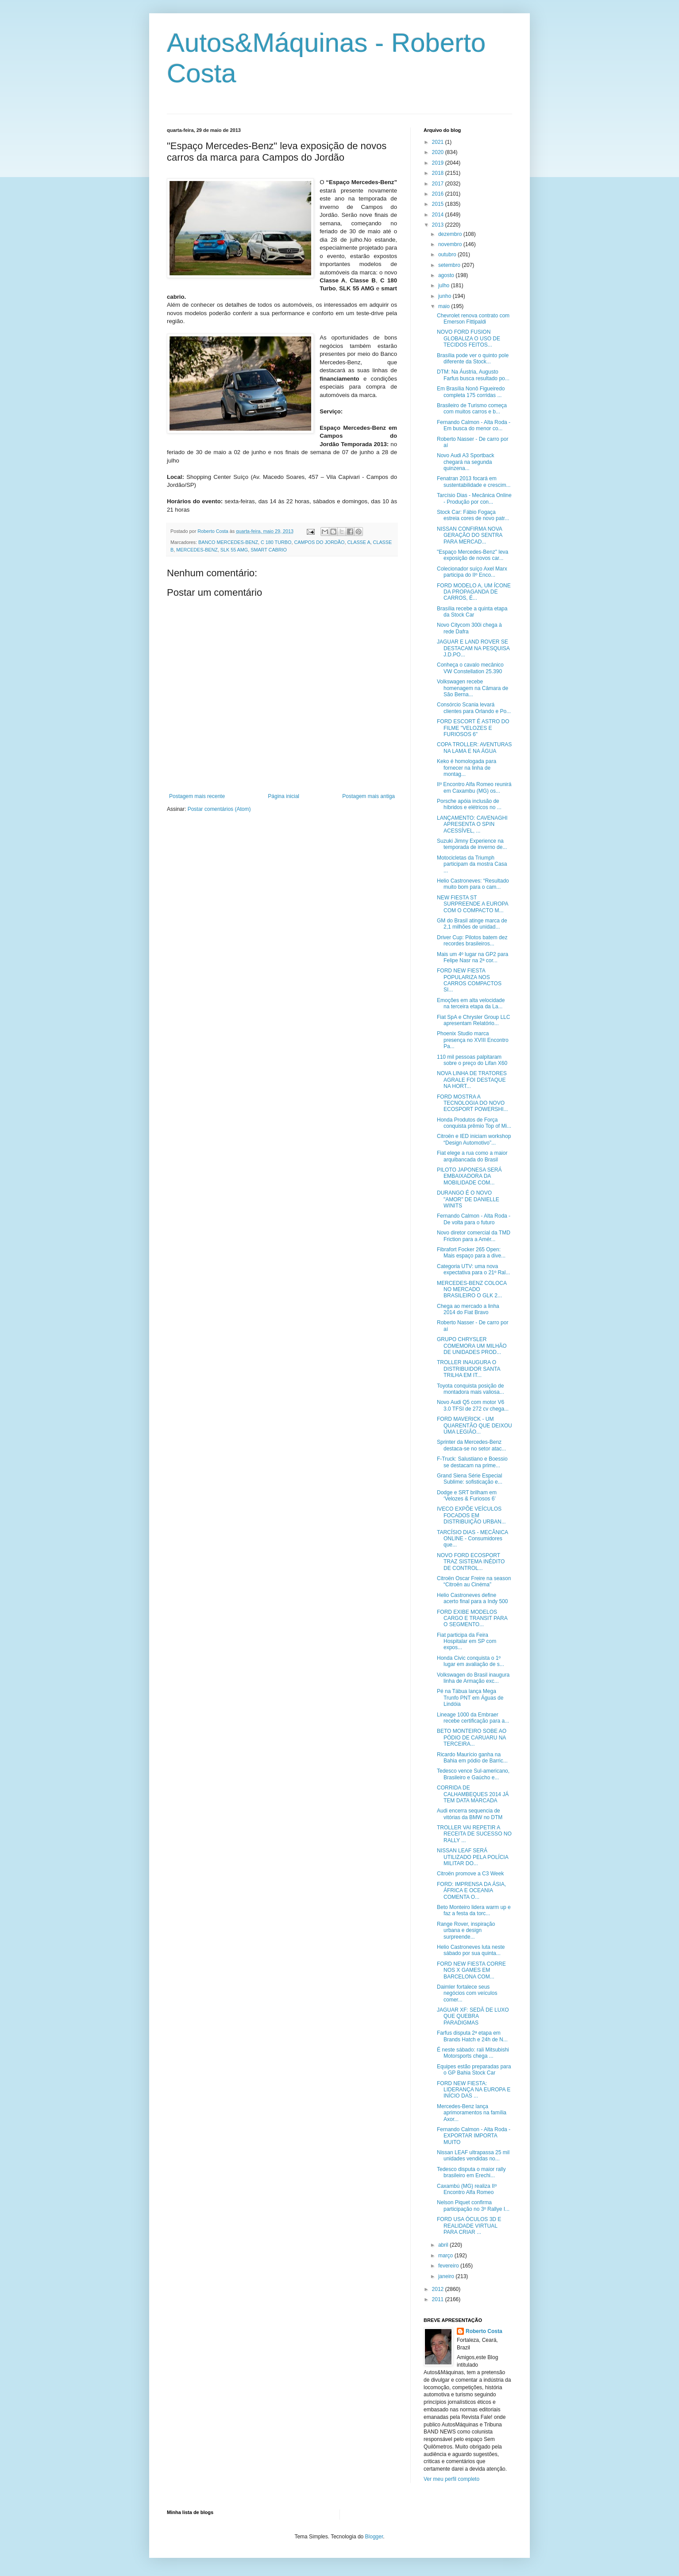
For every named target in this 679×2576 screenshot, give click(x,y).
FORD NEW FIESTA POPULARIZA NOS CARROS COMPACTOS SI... (469, 980)
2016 (438, 194)
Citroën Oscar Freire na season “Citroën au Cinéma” (474, 1581)
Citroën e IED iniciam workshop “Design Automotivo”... (474, 1139)
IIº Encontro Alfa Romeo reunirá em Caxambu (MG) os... (474, 787)
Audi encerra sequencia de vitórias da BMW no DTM (469, 1814)
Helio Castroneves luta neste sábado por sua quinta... (471, 1950)
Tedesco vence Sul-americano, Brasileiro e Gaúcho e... (473, 1774)
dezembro (450, 234)
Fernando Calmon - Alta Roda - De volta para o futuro (473, 1219)
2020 (438, 152)
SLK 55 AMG (234, 549)
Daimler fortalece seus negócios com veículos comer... (467, 1993)
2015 (438, 204)
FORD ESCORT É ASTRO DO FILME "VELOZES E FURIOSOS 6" (473, 727)
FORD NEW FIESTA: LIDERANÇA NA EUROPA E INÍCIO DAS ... (473, 2089)
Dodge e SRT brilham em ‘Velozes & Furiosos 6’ (467, 1495)
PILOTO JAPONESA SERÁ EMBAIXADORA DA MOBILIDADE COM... (469, 1176)
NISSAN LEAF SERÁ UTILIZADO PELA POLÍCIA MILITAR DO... (472, 1856)
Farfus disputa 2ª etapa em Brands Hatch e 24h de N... (472, 2036)
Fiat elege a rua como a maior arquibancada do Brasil (472, 1156)
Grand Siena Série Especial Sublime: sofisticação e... (469, 1479)
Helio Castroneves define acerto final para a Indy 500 (472, 1598)
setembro (450, 265)
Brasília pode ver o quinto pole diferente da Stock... (473, 358)
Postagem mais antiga (368, 796)
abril (444, 2245)
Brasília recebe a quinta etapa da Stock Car (472, 611)
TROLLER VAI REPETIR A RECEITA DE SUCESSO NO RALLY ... (474, 1833)
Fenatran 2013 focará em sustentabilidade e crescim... (473, 481)
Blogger (374, 2537)
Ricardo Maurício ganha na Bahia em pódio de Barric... (472, 1757)
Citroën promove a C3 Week (470, 1873)
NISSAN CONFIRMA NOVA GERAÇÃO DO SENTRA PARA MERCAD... (469, 535)
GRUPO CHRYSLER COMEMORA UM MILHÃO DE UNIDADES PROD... (472, 1345)
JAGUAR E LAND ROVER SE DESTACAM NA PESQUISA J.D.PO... (473, 648)
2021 (438, 142)
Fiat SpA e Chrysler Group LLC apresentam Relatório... (473, 1020)
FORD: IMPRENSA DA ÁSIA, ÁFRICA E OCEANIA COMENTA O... (471, 1890)
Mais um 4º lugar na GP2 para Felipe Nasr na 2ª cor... (472, 957)
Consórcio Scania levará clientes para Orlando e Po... (474, 708)
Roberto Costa (484, 2331)
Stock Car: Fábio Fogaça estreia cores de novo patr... (473, 515)
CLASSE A (358, 542)
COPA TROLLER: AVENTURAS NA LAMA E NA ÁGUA (474, 747)
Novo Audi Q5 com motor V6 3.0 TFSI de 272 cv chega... (473, 1405)
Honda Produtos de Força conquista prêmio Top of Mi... (474, 1123)
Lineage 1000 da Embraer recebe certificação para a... (473, 1718)
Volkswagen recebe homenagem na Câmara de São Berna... (472, 688)
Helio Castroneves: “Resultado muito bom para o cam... (473, 884)
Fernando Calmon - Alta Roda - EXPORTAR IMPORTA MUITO (473, 2135)
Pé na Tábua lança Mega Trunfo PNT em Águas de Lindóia (470, 1697)
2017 (438, 184)
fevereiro (449, 2266)
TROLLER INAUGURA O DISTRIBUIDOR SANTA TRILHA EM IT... (468, 1368)
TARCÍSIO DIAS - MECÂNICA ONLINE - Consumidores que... (472, 1538)
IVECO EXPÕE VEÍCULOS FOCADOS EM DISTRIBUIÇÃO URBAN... (471, 1515)
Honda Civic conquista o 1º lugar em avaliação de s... (470, 1661)
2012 (438, 2289)
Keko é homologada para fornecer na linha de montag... (466, 767)
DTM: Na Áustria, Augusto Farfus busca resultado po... (473, 375)
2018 (438, 173)
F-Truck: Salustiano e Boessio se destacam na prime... (472, 1462)
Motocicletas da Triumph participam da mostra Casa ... (472, 864)
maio (444, 306)
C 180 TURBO (276, 542)
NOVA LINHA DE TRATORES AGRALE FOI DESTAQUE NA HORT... (472, 1079)
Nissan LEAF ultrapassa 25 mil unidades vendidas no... (473, 2155)
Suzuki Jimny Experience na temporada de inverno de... (472, 844)
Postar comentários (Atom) (219, 809)
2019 (438, 163)
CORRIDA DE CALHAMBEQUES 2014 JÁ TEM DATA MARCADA (473, 1794)
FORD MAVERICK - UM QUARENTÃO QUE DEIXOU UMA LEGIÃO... (474, 1425)
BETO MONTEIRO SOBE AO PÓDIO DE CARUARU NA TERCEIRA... (471, 1737)
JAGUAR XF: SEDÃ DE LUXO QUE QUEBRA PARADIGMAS (473, 2016)
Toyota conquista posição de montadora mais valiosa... (470, 1389)
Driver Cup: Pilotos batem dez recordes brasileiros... (472, 940)
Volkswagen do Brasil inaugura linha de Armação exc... (473, 1678)
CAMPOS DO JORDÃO (319, 542)
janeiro (446, 2276)
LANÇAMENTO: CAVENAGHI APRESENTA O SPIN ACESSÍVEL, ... (472, 824)
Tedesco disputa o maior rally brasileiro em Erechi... (471, 2172)
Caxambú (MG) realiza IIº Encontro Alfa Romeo (467, 2189)
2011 (438, 2299)
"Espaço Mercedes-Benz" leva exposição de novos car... (472, 555)
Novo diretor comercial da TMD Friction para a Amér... (473, 1236)
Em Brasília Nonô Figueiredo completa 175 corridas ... (471, 392)
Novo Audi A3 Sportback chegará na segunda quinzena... (465, 461)
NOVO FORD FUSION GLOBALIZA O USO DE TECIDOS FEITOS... (468, 338)
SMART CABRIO (269, 549)
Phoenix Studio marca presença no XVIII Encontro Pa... (473, 1039)
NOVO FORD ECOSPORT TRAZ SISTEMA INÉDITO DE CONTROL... (471, 1561)
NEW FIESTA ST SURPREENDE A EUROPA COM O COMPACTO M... (472, 904)
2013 (438, 225)
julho (444, 285)
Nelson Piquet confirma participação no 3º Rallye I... (473, 2205)
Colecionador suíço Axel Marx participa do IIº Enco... (472, 572)
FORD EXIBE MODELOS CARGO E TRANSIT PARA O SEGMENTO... (472, 1618)
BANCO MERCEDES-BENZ (228, 542)
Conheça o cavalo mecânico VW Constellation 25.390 (470, 668)
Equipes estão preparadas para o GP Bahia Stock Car (474, 2069)
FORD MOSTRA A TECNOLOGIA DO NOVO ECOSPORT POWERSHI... (472, 1103)
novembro (450, 244)
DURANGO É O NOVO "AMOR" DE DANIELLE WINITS (468, 1199)
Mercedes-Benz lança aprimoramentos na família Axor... (471, 2112)
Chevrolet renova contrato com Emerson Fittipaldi (473, 318)
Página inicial (283, 796)
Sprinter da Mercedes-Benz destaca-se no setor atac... (471, 1445)
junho (445, 296)
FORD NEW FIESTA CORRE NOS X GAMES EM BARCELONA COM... (471, 1970)
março (446, 2255)
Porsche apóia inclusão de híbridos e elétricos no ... (469, 804)
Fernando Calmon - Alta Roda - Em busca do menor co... (473, 425)
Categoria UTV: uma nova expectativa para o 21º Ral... (473, 1269)
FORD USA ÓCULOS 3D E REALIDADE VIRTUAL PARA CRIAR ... (469, 2225)
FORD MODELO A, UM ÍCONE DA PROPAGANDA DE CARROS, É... (474, 592)
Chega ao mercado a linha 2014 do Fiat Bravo (468, 1309)
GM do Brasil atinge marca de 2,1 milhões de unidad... (472, 924)
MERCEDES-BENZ (197, 549)
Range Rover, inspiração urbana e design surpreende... (466, 1930)
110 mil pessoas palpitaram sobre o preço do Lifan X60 (472, 1060)
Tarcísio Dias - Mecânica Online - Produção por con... (474, 498)
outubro (448, 254)
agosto (446, 275)
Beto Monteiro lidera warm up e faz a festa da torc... (474, 1910)
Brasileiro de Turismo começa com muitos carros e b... (472, 408)
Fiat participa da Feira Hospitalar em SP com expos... (466, 1641)
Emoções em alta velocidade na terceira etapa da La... (471, 1003)
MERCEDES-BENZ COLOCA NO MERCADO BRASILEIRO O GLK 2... (471, 1289)
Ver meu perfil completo (451, 2479)
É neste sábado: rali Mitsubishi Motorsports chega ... (473, 2053)
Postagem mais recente (197, 796)
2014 (438, 215)
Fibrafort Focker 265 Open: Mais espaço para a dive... (471, 1252)
